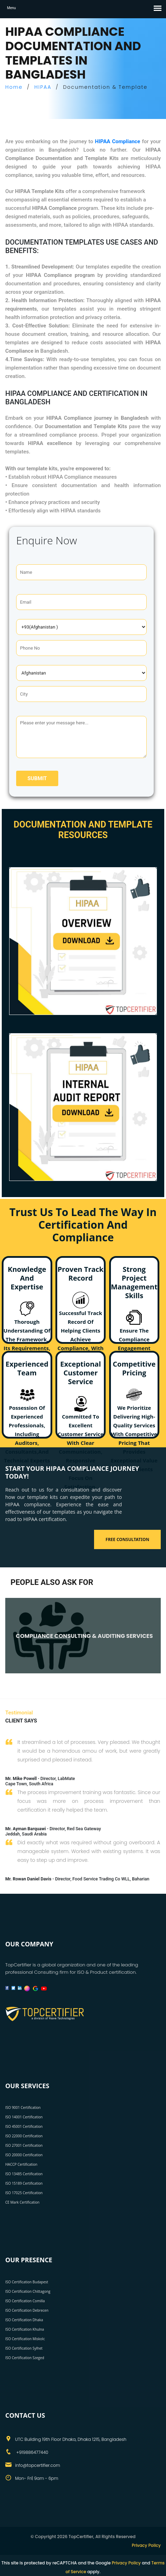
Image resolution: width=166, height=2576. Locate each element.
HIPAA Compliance (117, 141)
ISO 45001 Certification (23, 2126)
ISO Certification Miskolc (25, 2338)
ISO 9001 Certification (23, 2107)
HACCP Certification (21, 2164)
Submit (37, 778)
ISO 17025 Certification (23, 2192)
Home (14, 87)
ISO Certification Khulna (24, 2329)
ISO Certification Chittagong (27, 2291)
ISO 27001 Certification (23, 2145)
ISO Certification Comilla (25, 2300)
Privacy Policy (146, 2545)
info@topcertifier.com (37, 2465)
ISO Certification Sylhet (23, 2348)
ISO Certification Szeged (24, 2357)
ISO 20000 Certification (23, 2154)
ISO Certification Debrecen (26, 2310)
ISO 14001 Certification (23, 2116)
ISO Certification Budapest (26, 2281)
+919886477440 (31, 2452)
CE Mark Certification (22, 2202)
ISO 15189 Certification (23, 2183)
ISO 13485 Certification (23, 2173)
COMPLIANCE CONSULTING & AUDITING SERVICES (84, 1636)
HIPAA (43, 87)
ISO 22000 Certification (23, 2135)
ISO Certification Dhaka (24, 2319)
